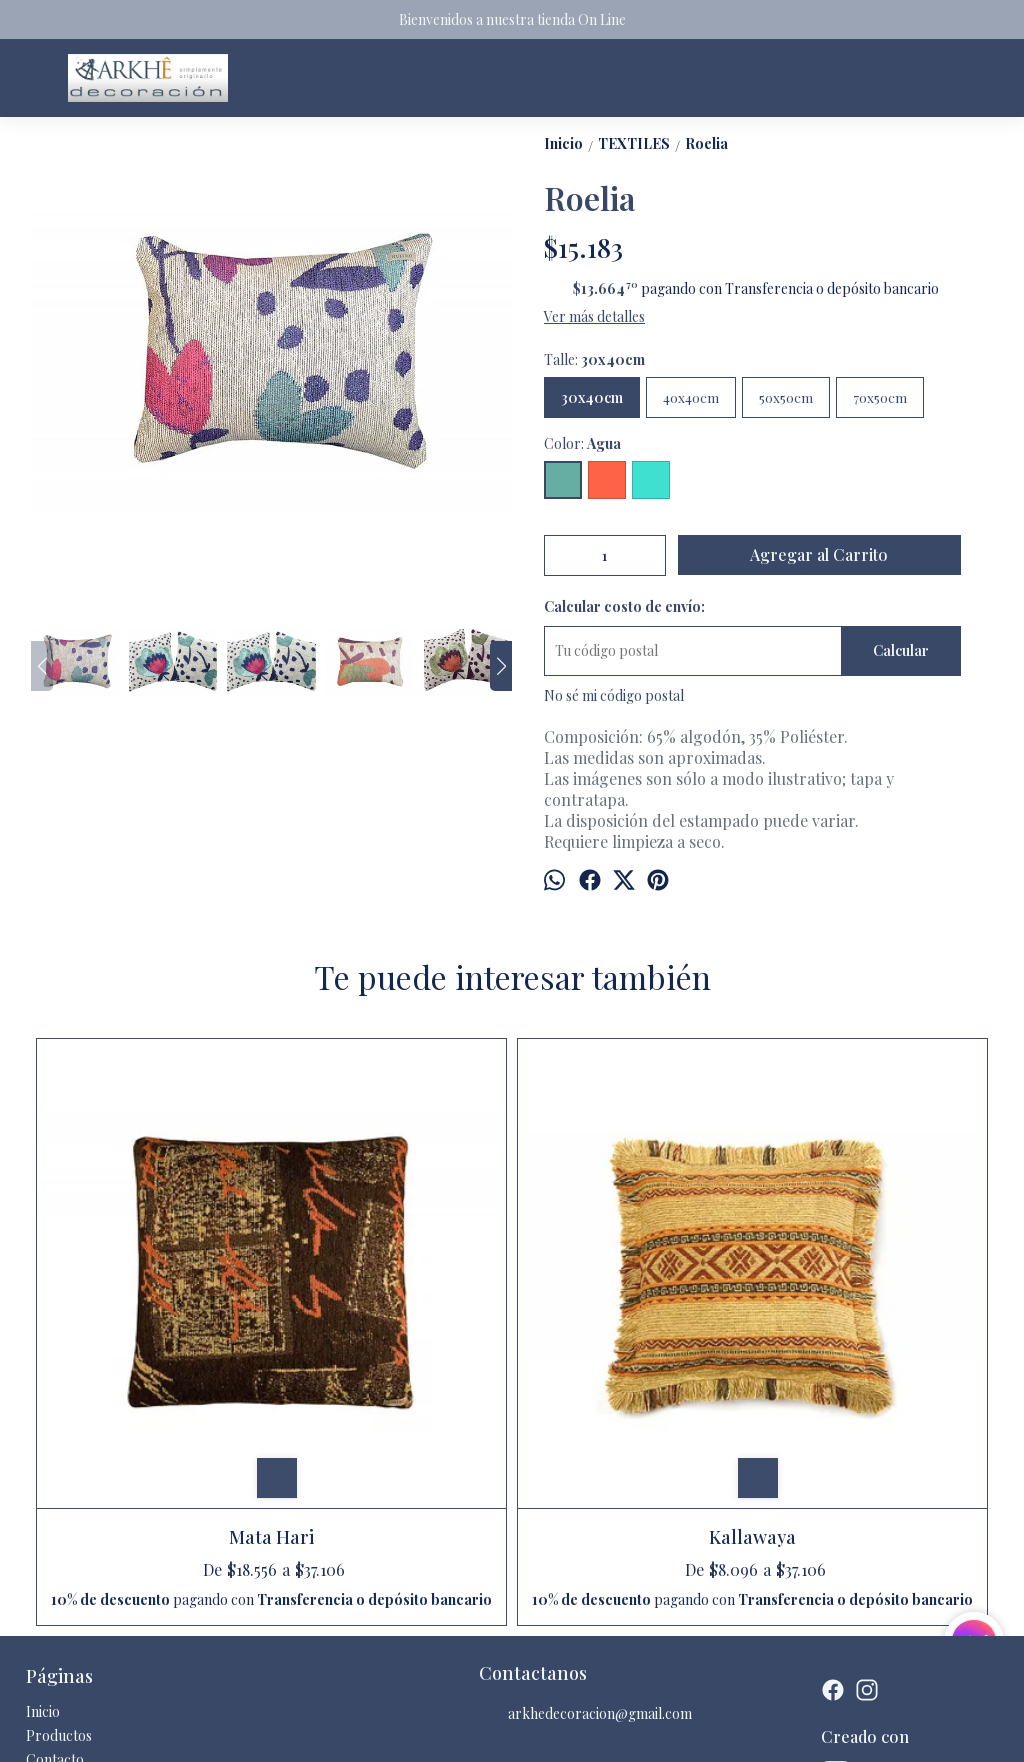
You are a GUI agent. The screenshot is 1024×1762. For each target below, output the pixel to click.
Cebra (873, 1296)
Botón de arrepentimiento (642, 1731)
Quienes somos (72, 1580)
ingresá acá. (553, 1731)
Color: (582, 443)
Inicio (43, 1508)
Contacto (55, 1556)
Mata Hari (151, 1296)
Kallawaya (391, 1296)
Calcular (901, 650)
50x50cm (786, 397)
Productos (59, 1532)
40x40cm (691, 397)
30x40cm (592, 397)
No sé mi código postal (614, 695)
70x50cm (880, 397)
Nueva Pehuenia (632, 1296)
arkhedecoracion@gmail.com (585, 1512)
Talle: (594, 359)
